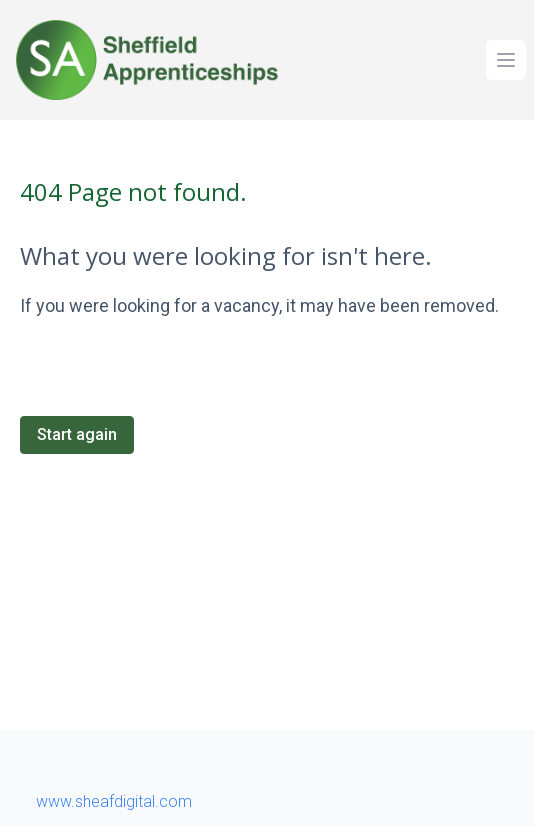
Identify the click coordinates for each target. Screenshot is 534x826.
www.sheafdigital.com (114, 801)
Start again (77, 434)
